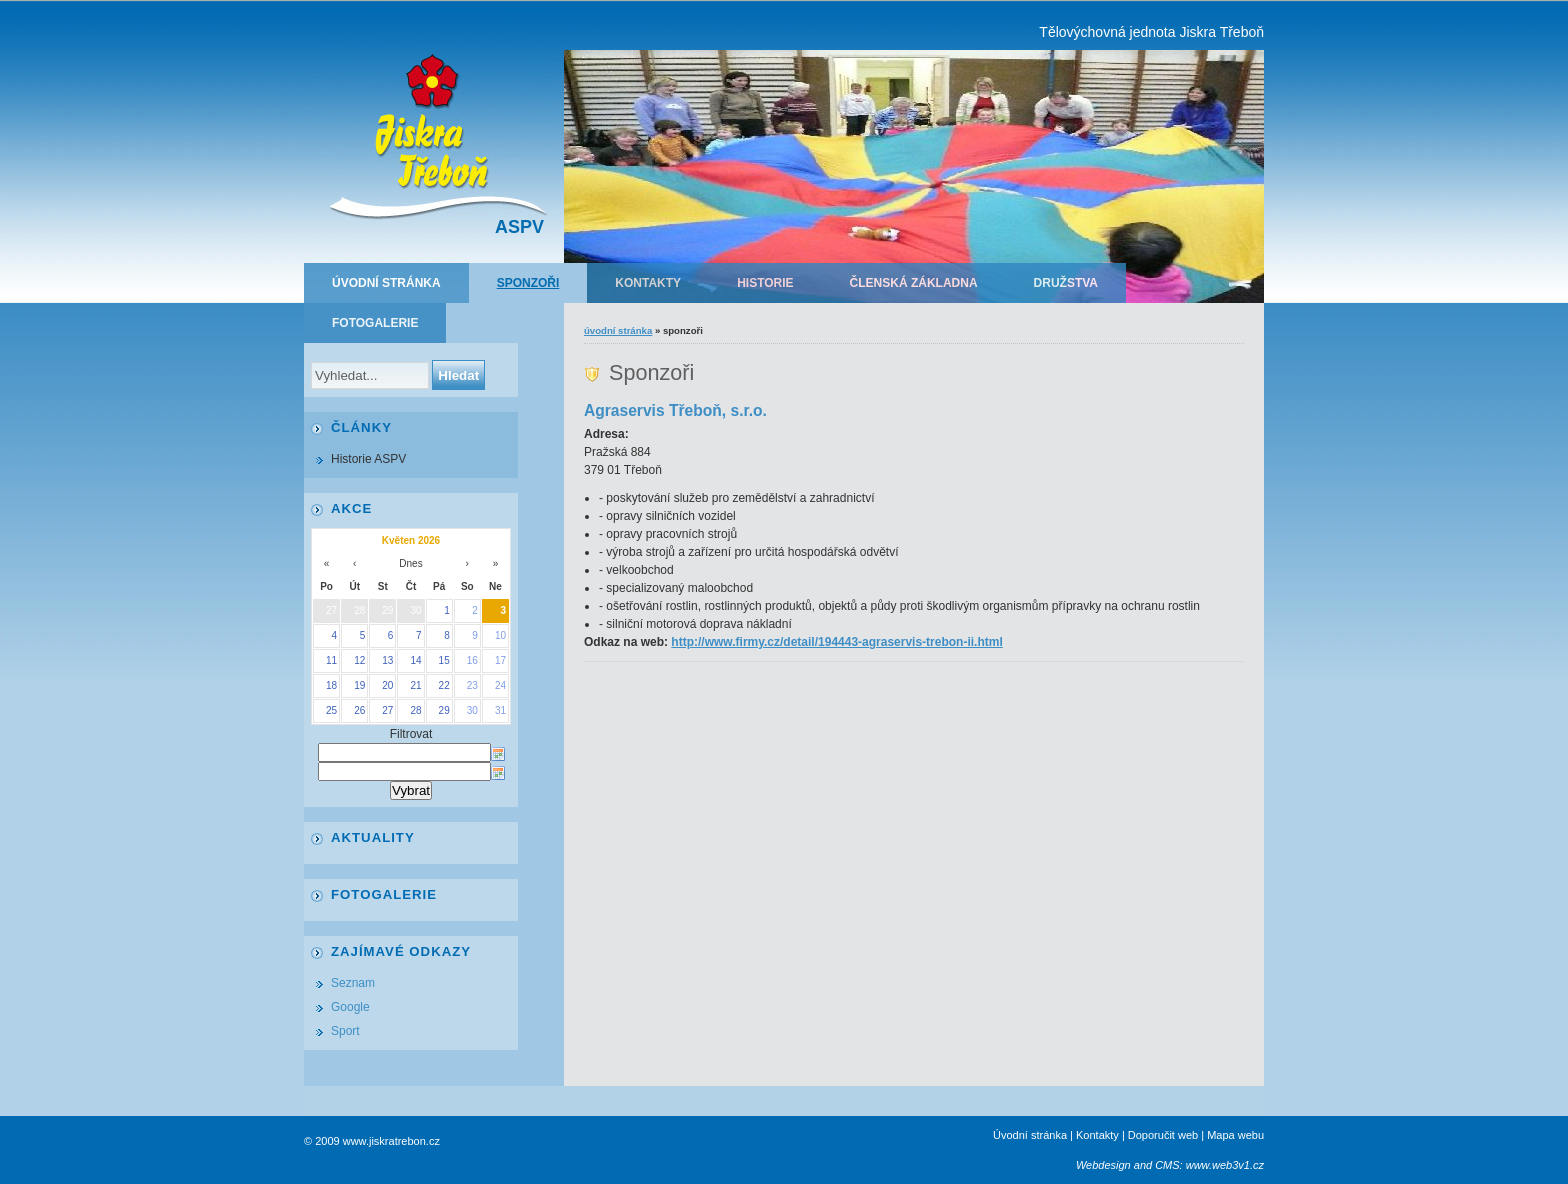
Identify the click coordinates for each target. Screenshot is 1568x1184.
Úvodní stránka (386, 283)
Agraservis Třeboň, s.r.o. (675, 410)
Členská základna (914, 283)
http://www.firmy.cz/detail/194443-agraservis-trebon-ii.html (836, 642)
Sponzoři (528, 283)
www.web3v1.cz (1225, 1165)
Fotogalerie (375, 323)
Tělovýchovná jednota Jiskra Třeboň (1151, 32)
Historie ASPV (368, 459)
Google (350, 1007)
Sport (345, 1031)
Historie (765, 283)
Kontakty (648, 283)
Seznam (353, 983)
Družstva (1066, 283)
